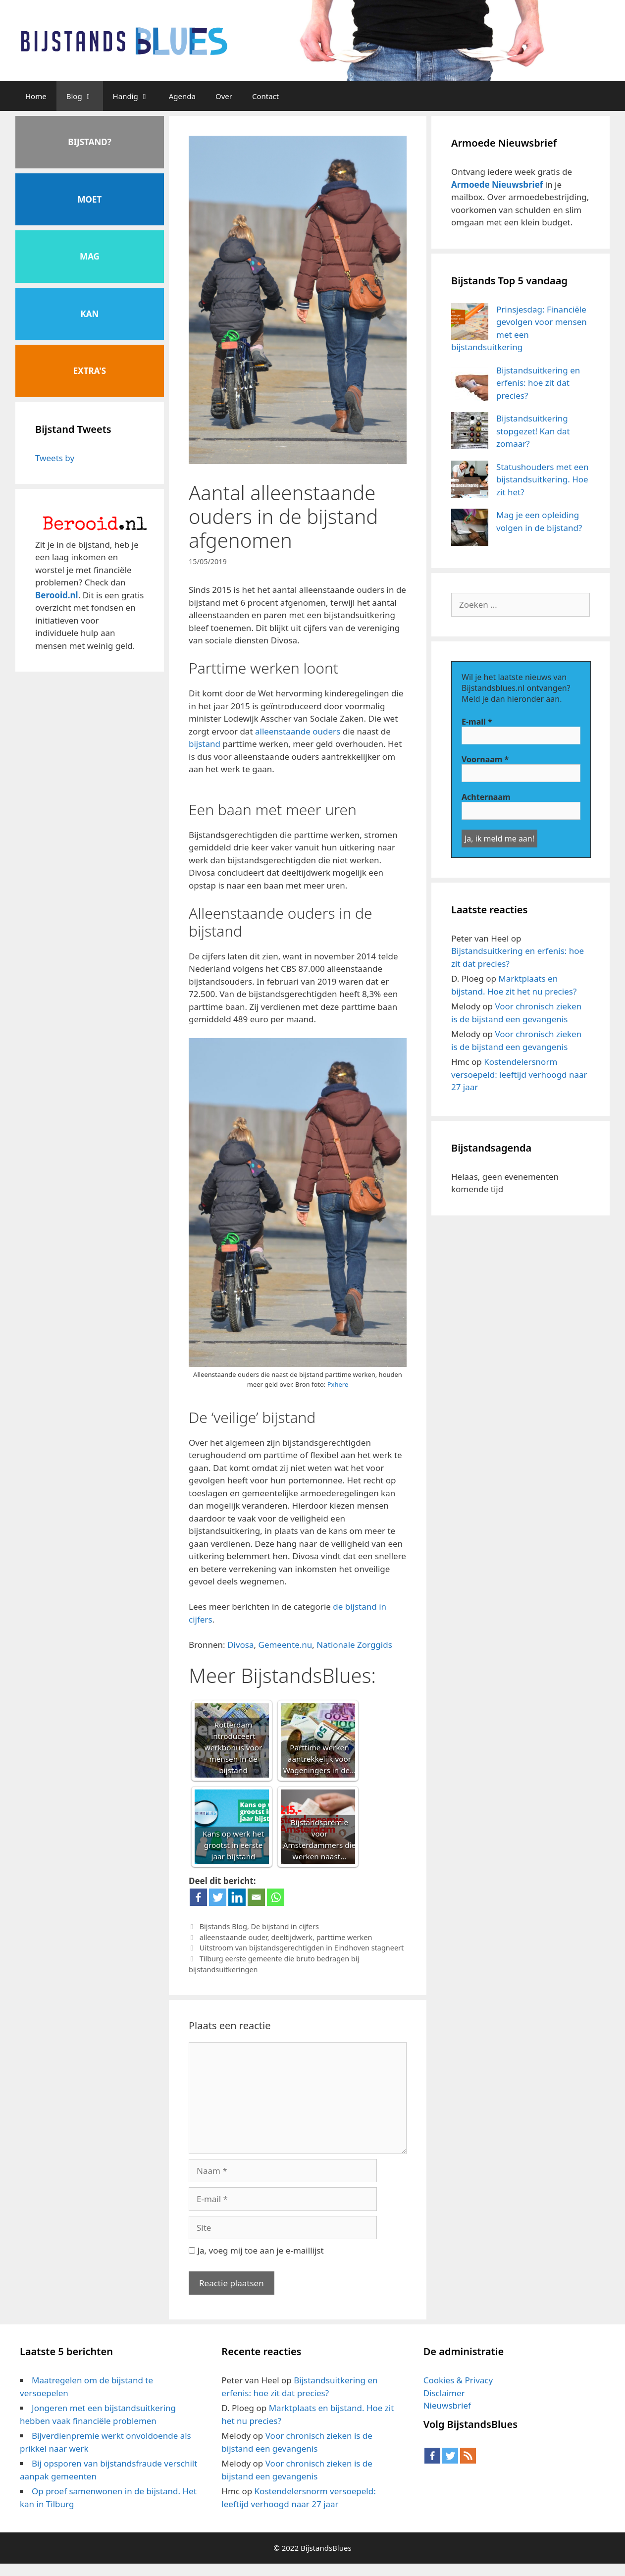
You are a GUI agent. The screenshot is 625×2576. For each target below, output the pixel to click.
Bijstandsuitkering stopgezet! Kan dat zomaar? (533, 431)
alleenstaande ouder (233, 1937)
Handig (136, 96)
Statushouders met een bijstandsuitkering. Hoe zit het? (542, 479)
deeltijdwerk (291, 1937)
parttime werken (344, 1937)
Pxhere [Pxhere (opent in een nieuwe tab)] (338, 1384)
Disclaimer (444, 2393)
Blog (84, 96)
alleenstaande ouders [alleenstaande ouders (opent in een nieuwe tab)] (297, 731)
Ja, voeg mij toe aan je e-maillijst (256, 2250)
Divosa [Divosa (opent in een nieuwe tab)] (240, 1644)
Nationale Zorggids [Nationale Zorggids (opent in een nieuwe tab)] (354, 1644)
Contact (265, 96)
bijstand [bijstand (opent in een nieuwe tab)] (204, 743)
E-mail (477, 722)
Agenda (182, 96)
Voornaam (485, 759)
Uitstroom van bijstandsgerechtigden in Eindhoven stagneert (302, 1947)
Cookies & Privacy (458, 2380)
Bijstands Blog (223, 1926)
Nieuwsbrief (447, 2405)
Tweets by (54, 458)
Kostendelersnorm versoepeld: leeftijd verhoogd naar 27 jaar (519, 1074)
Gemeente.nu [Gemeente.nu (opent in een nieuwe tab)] (285, 1644)
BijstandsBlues (326, 2548)
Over (223, 96)
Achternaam (486, 797)
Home (36, 96)
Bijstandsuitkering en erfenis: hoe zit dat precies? (538, 383)
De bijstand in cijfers (285, 1926)
